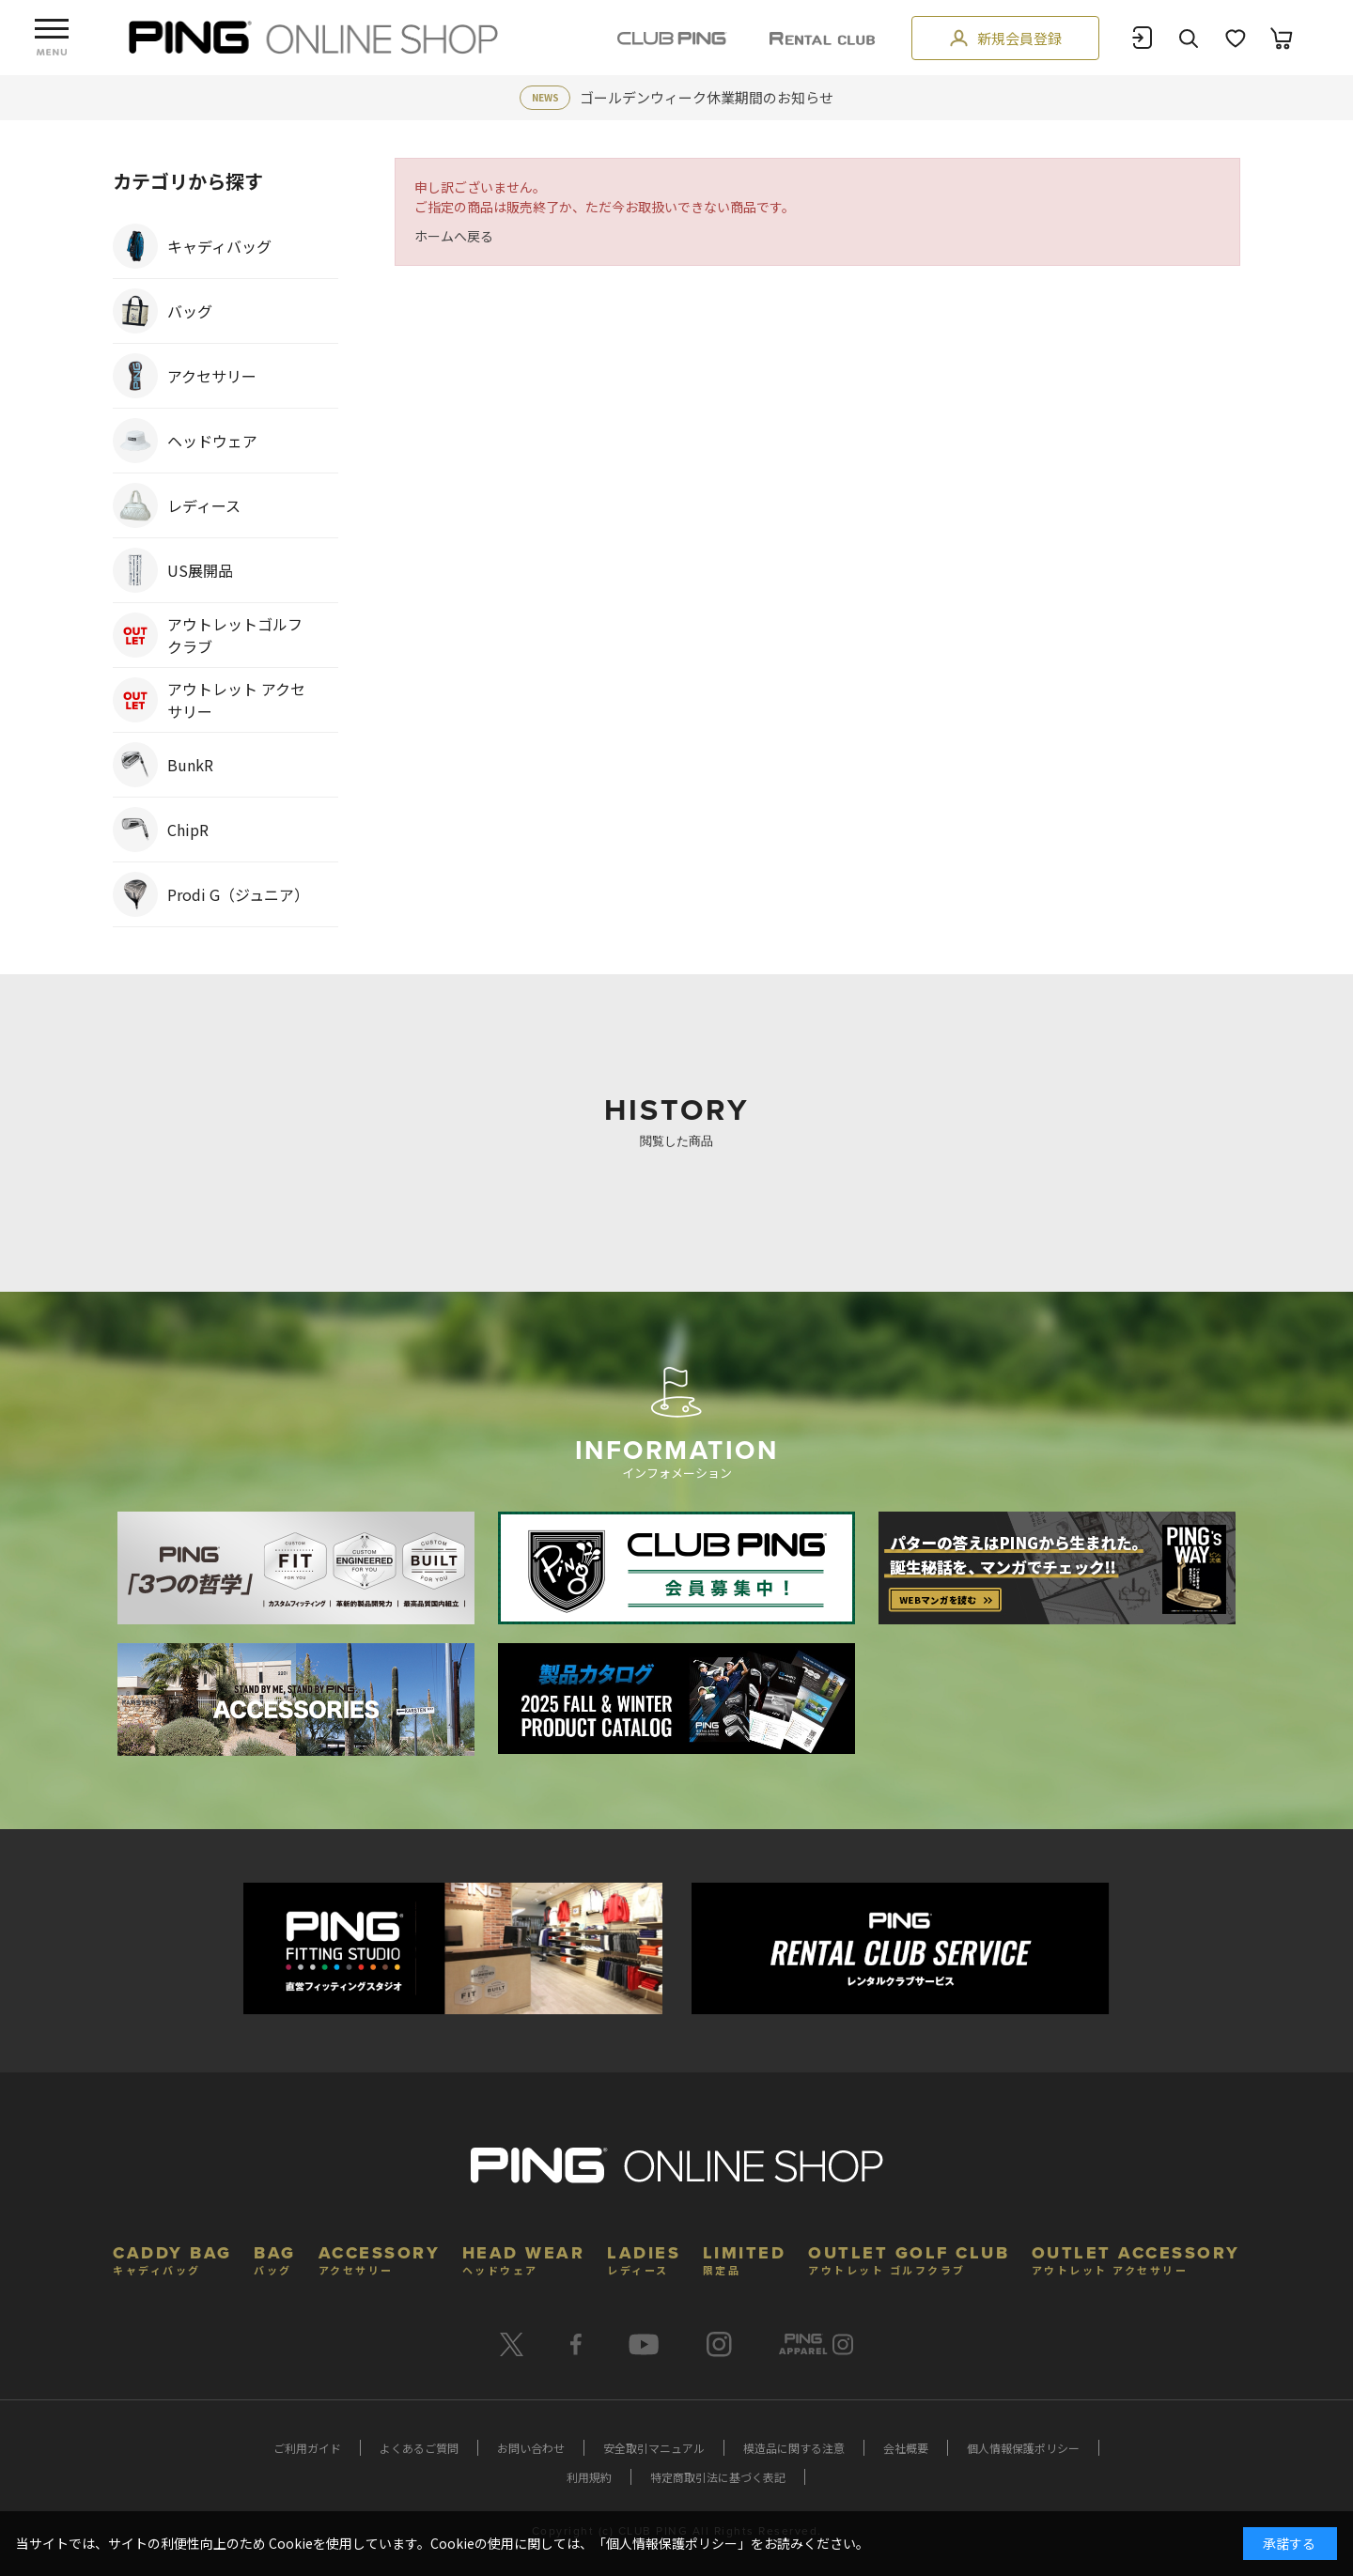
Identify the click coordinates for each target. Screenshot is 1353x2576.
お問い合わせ (531, 2448)
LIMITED (744, 2258)
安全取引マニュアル (654, 2448)
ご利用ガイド (307, 2448)
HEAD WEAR (523, 2258)
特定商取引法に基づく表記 (717, 2477)
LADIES (643, 2258)
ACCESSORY (380, 2258)
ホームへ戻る (453, 235)
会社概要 (905, 2448)
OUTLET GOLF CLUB (908, 2258)
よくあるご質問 (419, 2448)
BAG (275, 2258)
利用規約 (589, 2477)
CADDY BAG (172, 2258)
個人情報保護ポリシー (1023, 2448)
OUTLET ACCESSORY (1136, 2258)
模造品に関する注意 (794, 2448)
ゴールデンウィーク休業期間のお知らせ (706, 97)
